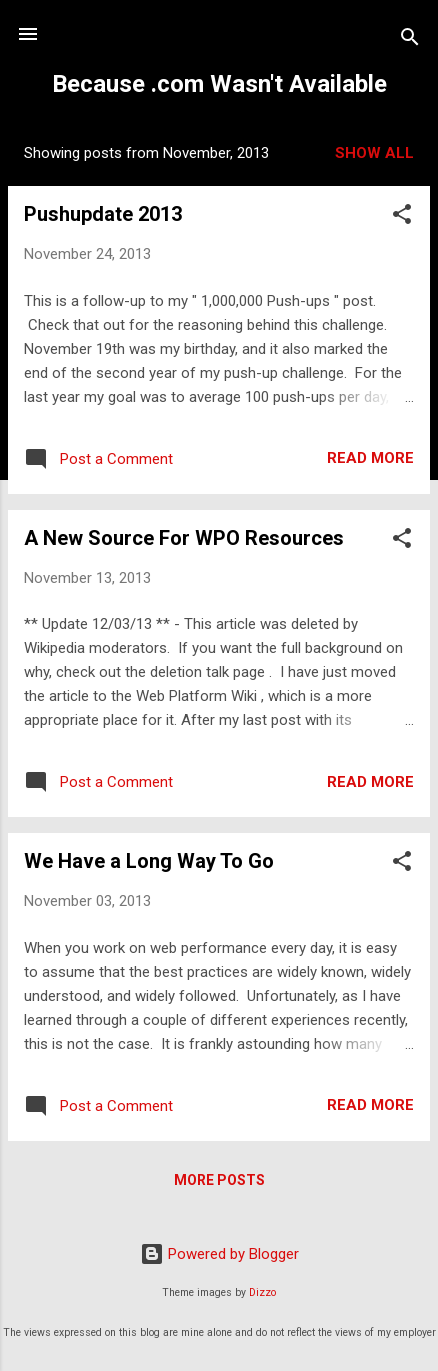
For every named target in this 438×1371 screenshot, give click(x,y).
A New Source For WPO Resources (184, 538)
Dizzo (262, 1292)
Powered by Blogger (219, 1254)
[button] (402, 217)
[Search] (410, 40)
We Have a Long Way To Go (149, 861)
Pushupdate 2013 (103, 214)
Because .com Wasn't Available (219, 84)
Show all (374, 153)
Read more (370, 458)
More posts (219, 1180)
